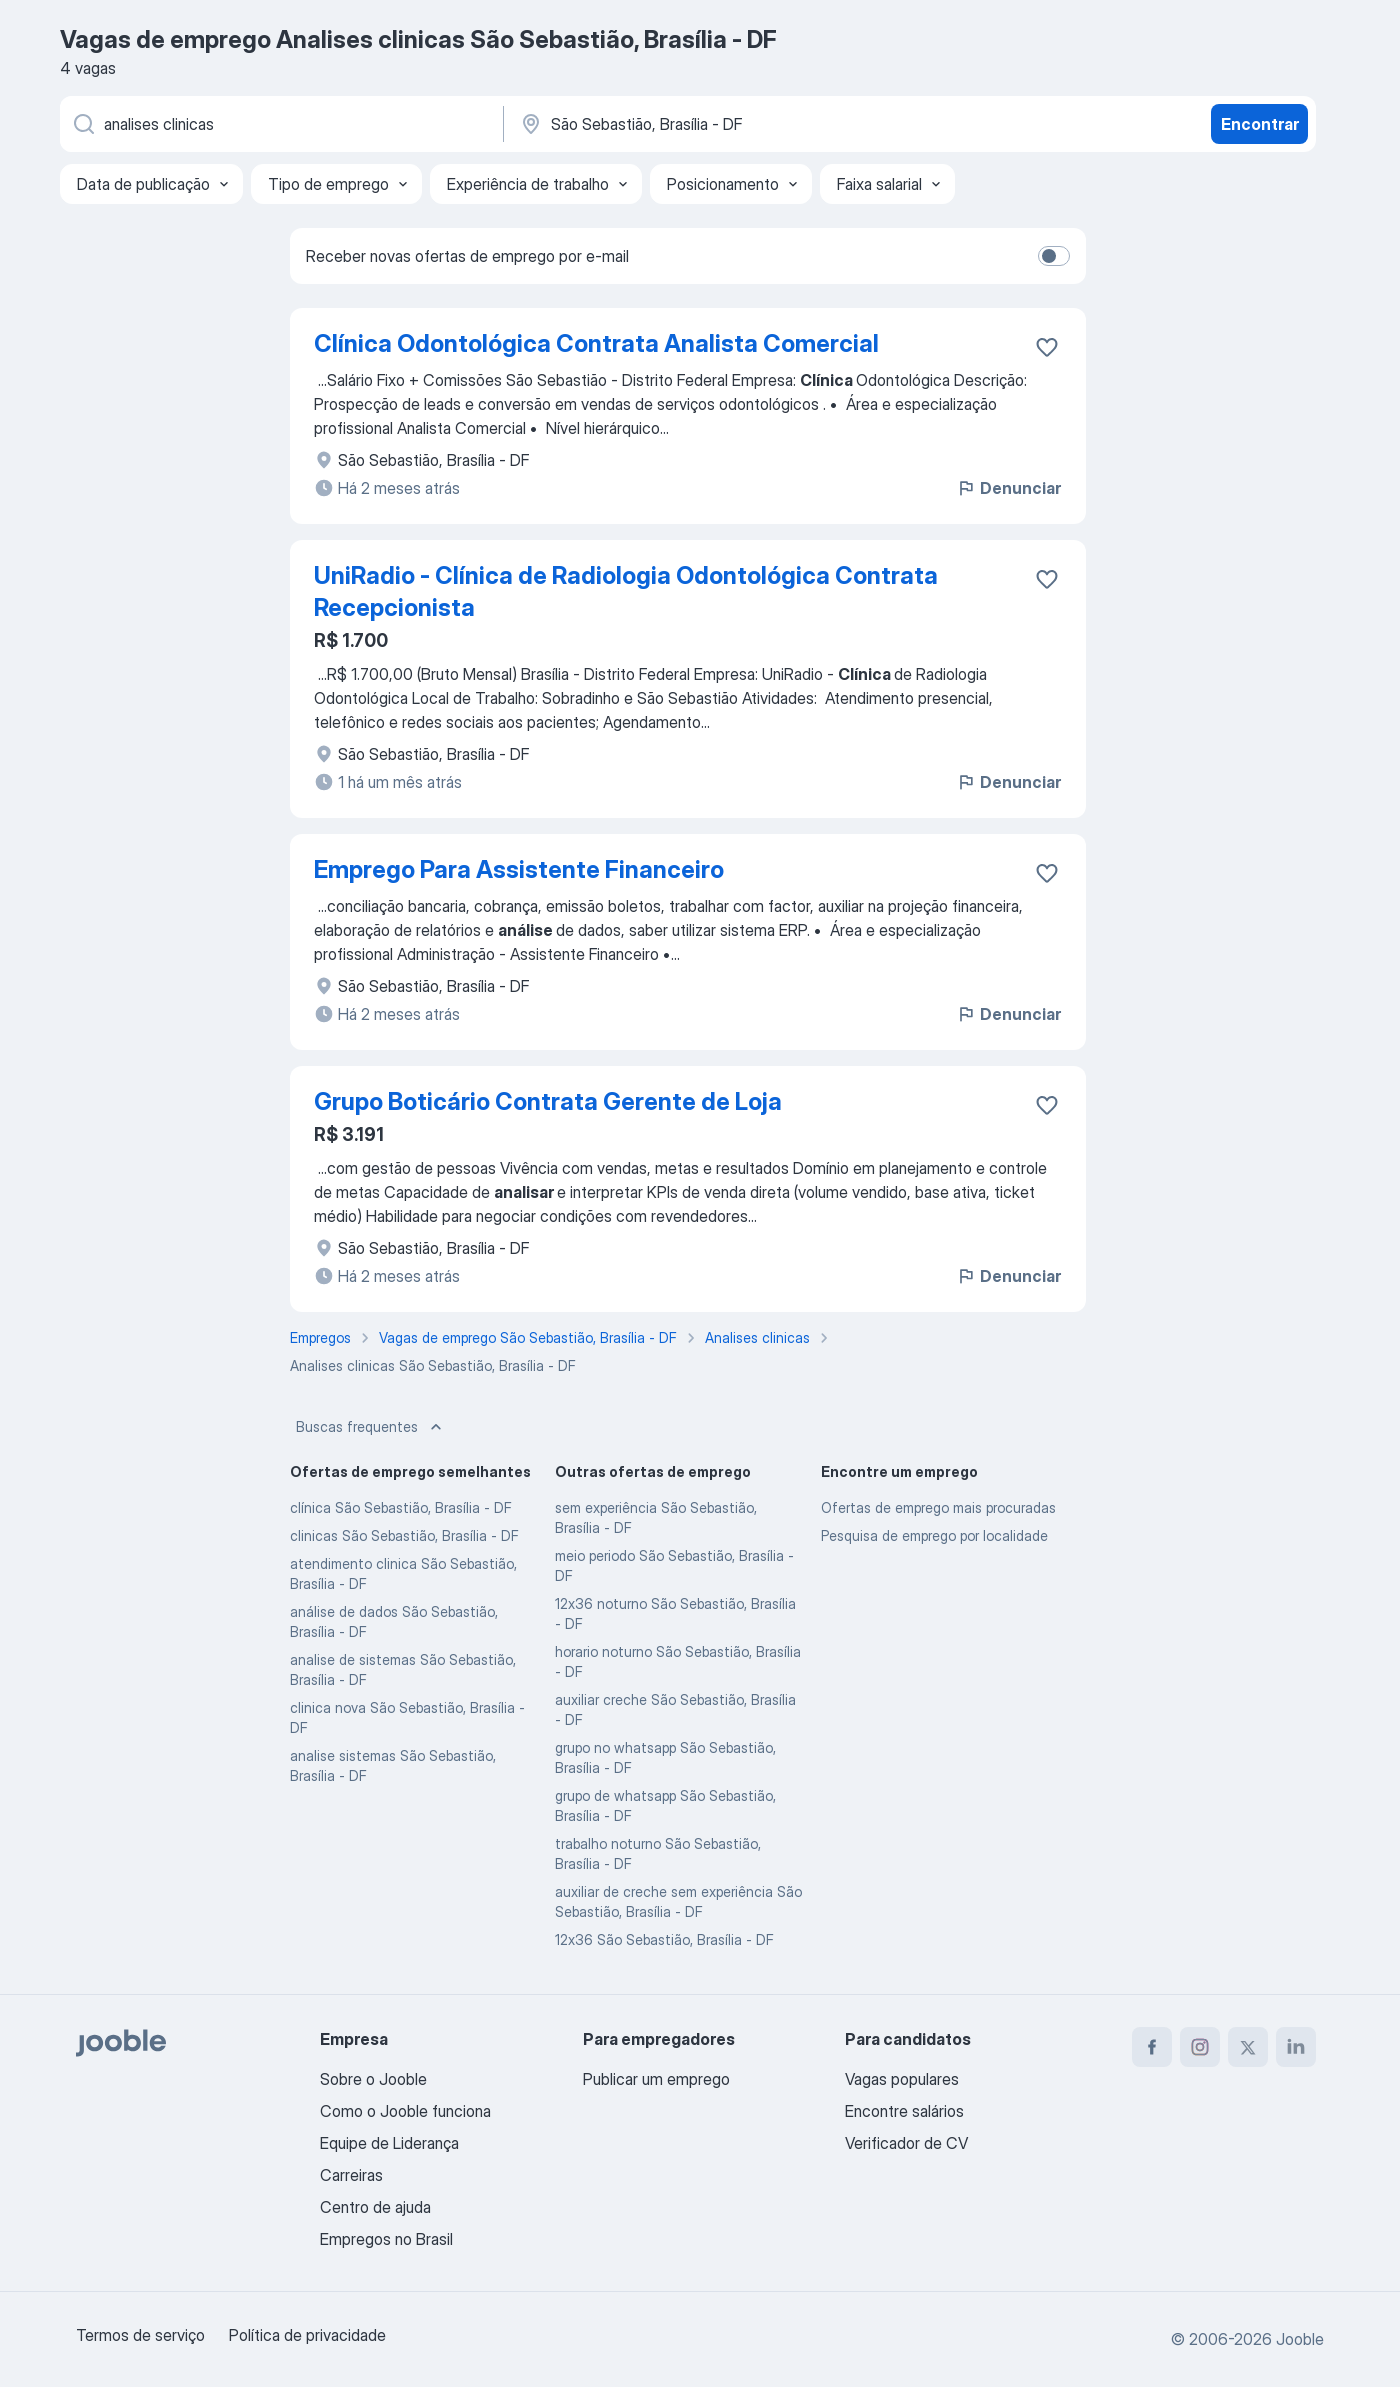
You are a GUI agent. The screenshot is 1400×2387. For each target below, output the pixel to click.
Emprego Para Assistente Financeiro (519, 869)
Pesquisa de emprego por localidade (934, 1535)
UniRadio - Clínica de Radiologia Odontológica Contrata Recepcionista (626, 591)
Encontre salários (904, 2111)
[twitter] (1248, 2047)
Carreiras (351, 2175)
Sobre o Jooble (373, 2079)
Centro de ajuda (375, 2207)
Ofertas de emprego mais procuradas (938, 1507)
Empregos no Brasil (386, 2239)
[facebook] (1152, 2047)
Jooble (1300, 2339)
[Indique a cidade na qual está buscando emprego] (727, 124)
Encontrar (1260, 124)
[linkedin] (1296, 2047)
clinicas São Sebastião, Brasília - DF (404, 1535)
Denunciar (1008, 488)
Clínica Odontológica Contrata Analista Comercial (596, 343)
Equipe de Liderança (389, 2143)
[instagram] (1200, 2047)
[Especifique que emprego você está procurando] (280, 124)
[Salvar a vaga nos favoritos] (1047, 347)
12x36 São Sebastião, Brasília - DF (664, 1939)
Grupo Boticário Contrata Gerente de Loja (548, 1101)
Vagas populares (902, 2079)
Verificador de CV (906, 2143)
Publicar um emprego (656, 2079)
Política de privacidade (307, 2335)
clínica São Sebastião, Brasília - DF (401, 1507)
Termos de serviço (140, 2335)
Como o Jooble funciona (405, 2111)
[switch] (1054, 256)
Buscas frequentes (371, 1427)
